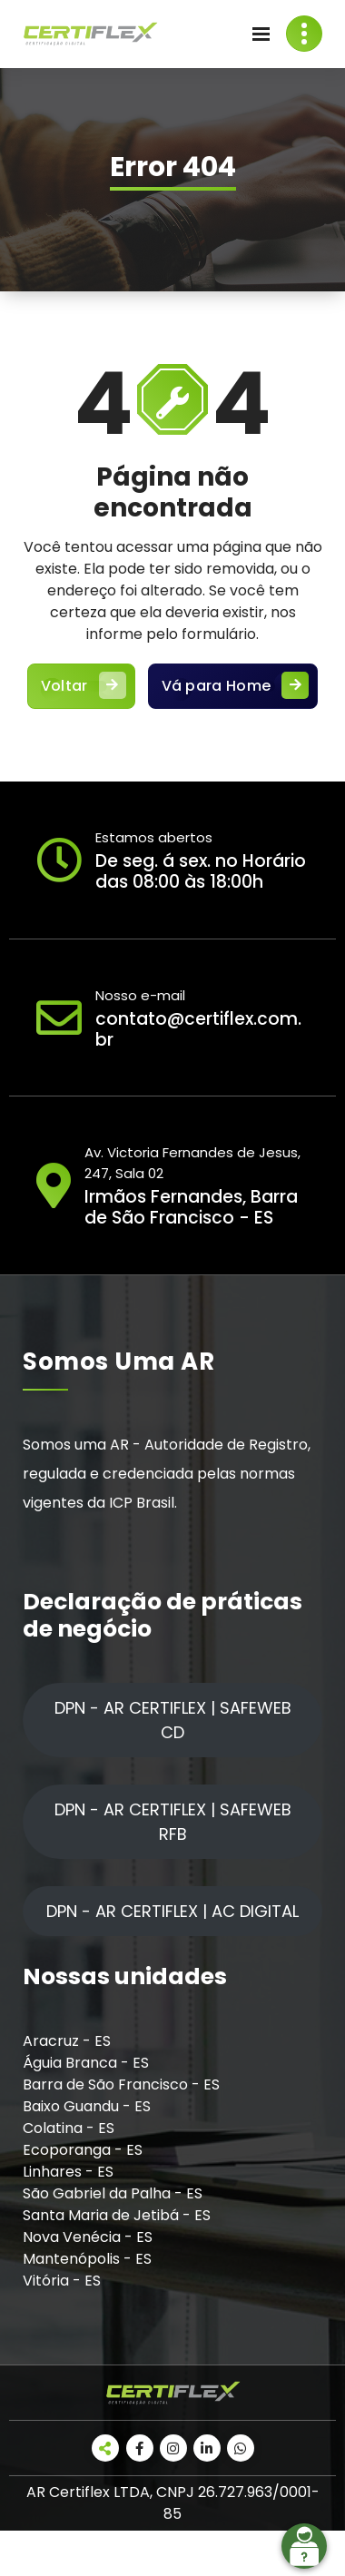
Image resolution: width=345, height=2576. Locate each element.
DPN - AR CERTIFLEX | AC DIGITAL (172, 1911)
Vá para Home (233, 686)
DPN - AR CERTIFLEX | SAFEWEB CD (172, 1720)
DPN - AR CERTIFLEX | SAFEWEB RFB (172, 1821)
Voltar (81, 686)
